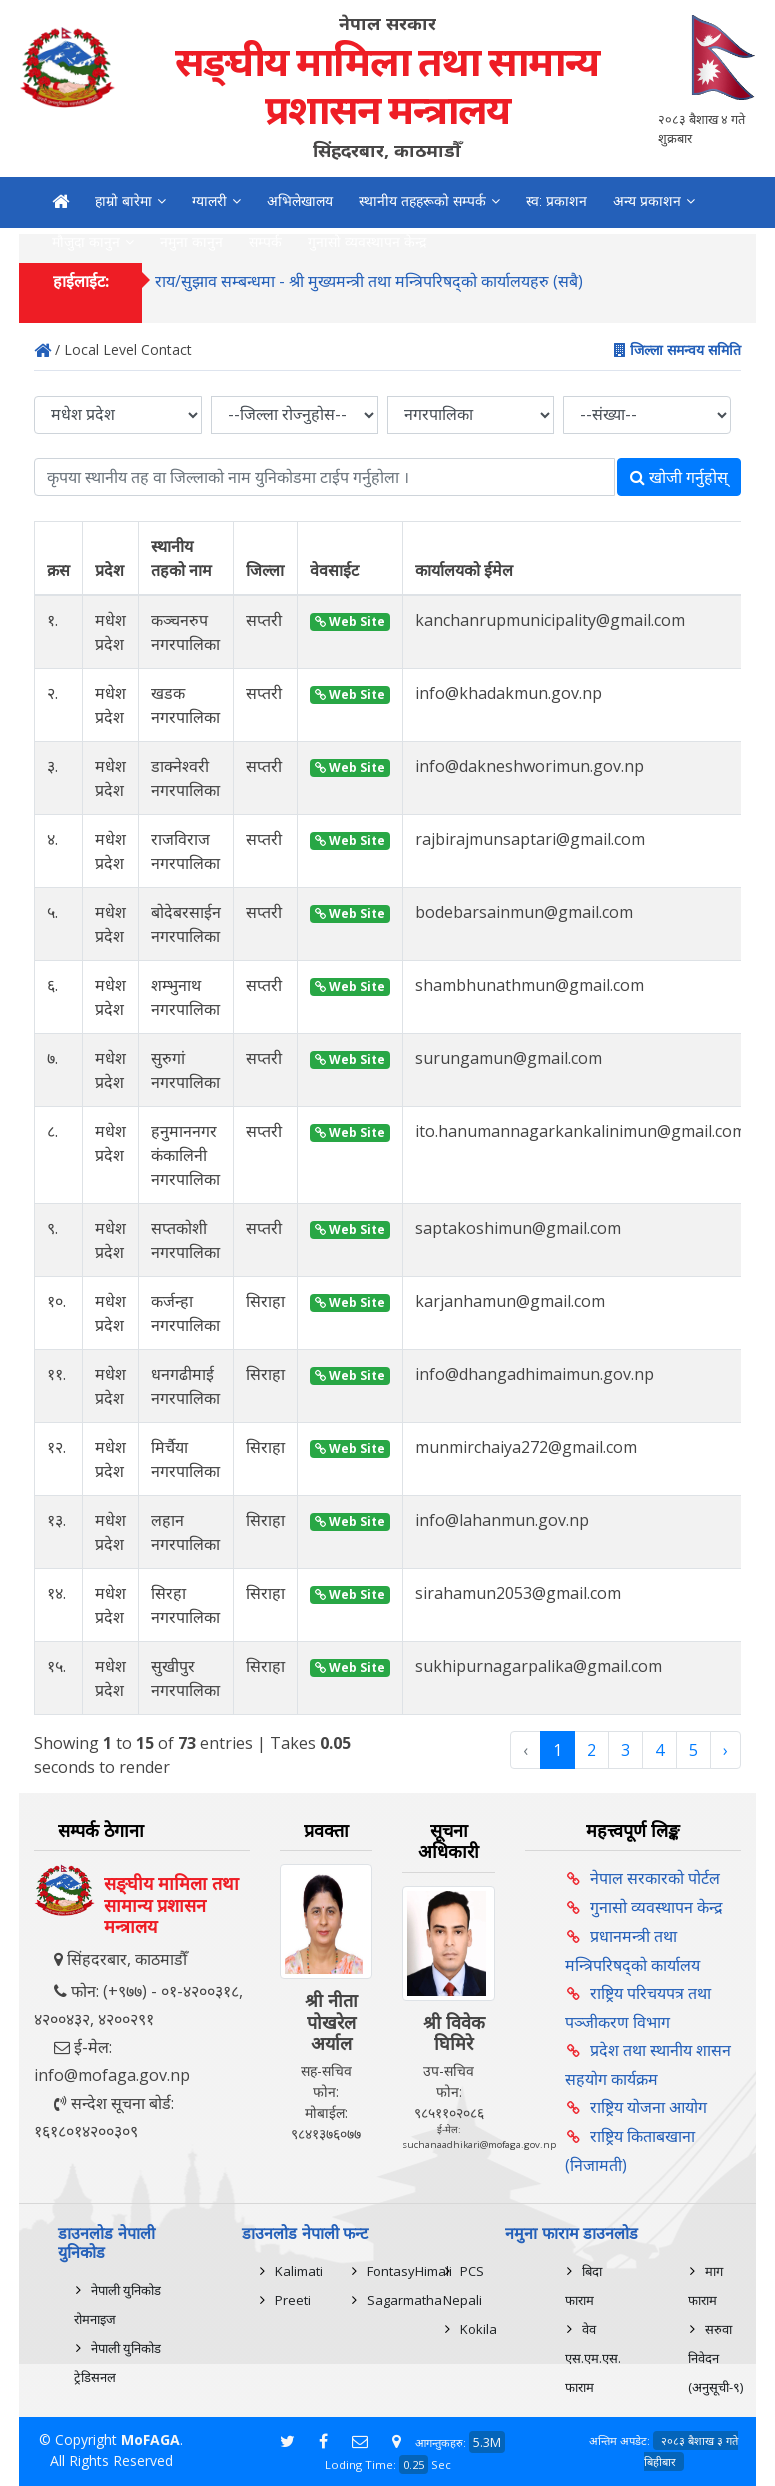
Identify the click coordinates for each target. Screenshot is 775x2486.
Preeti (293, 2300)
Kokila (478, 2329)
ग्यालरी (209, 201)
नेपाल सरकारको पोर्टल (655, 1878)
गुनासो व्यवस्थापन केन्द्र (656, 1907)
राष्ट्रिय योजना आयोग (648, 2107)
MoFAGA (150, 2439)
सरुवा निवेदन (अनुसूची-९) (715, 2358)
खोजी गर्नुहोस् (679, 477)
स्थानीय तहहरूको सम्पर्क (422, 201)
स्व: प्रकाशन (556, 201)
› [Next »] (725, 1750)
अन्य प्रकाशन (647, 201)
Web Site (350, 621)
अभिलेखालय (300, 201)
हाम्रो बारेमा (123, 201)
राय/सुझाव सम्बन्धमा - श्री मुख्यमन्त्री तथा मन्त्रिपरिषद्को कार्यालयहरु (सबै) (369, 282)
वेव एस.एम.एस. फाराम (593, 2358)
